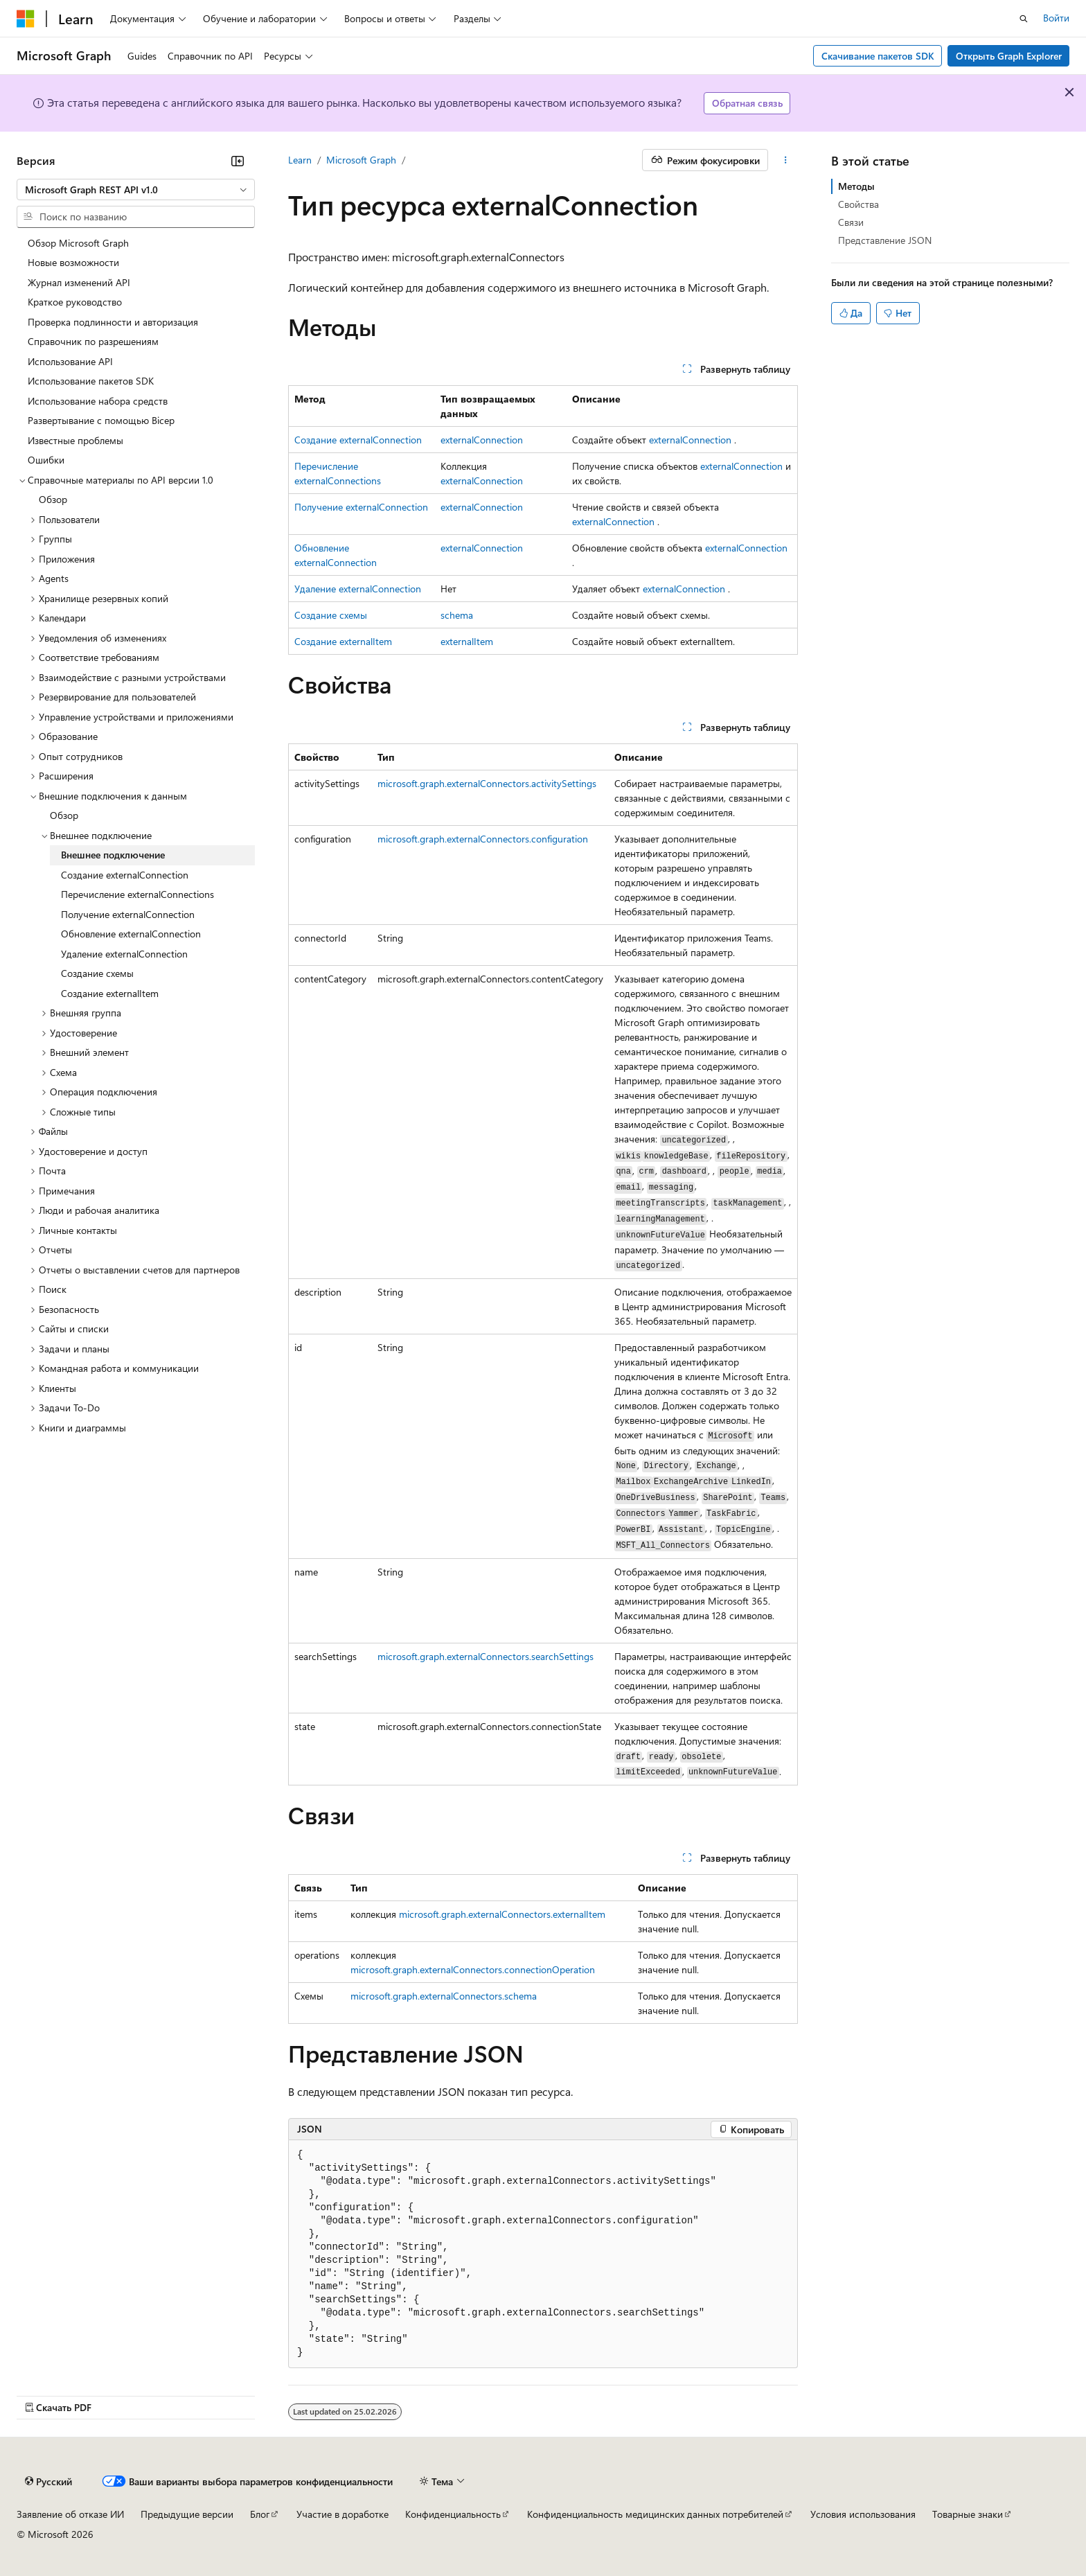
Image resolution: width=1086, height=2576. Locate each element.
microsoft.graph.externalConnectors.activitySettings (486, 783)
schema (456, 614)
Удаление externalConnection (357, 588)
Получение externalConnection (361, 506)
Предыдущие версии (187, 2514)
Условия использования (863, 2514)
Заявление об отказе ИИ (70, 2514)
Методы (856, 186)
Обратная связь (747, 102)
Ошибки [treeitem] (46, 459)
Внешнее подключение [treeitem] (113, 854)
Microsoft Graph (361, 159)
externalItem (466, 641)
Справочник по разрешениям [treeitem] (93, 341)
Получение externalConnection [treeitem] (128, 914)
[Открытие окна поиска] (1024, 18)
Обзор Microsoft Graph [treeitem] (78, 242)
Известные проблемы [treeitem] (75, 440)
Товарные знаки (967, 2514)
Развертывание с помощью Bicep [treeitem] (101, 420)
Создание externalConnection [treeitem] (124, 874)
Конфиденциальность (453, 2514)
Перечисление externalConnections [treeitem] (137, 894)
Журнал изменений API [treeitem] (79, 282)
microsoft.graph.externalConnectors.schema (443, 1995)
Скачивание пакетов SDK (877, 55)
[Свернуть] (237, 160)
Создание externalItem (343, 641)
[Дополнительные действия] (786, 160)
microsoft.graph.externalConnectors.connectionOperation (472, 1969)
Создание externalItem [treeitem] (110, 993)
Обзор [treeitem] (53, 499)
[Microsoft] (26, 19)
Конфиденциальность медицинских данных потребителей (655, 2514)
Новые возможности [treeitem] (73, 262)
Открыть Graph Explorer (1009, 55)
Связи (851, 222)
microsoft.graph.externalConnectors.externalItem (502, 1914)
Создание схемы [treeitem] (97, 973)
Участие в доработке (342, 2514)
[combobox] (136, 190)
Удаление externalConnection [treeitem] (124, 953)
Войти (1056, 17)
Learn (300, 159)
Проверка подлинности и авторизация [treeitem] (113, 321)
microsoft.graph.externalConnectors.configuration (482, 838)
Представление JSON (885, 240)
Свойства (858, 204)
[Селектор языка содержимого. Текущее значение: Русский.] (48, 2482)
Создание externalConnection (358, 439)
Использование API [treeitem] (70, 361)
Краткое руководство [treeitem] (75, 301)
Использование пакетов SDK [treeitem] (91, 380)
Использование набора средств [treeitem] (98, 400)
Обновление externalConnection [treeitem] (131, 933)
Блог (259, 2514)
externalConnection (481, 439)
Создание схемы (330, 614)
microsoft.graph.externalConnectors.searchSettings (485, 1656)
